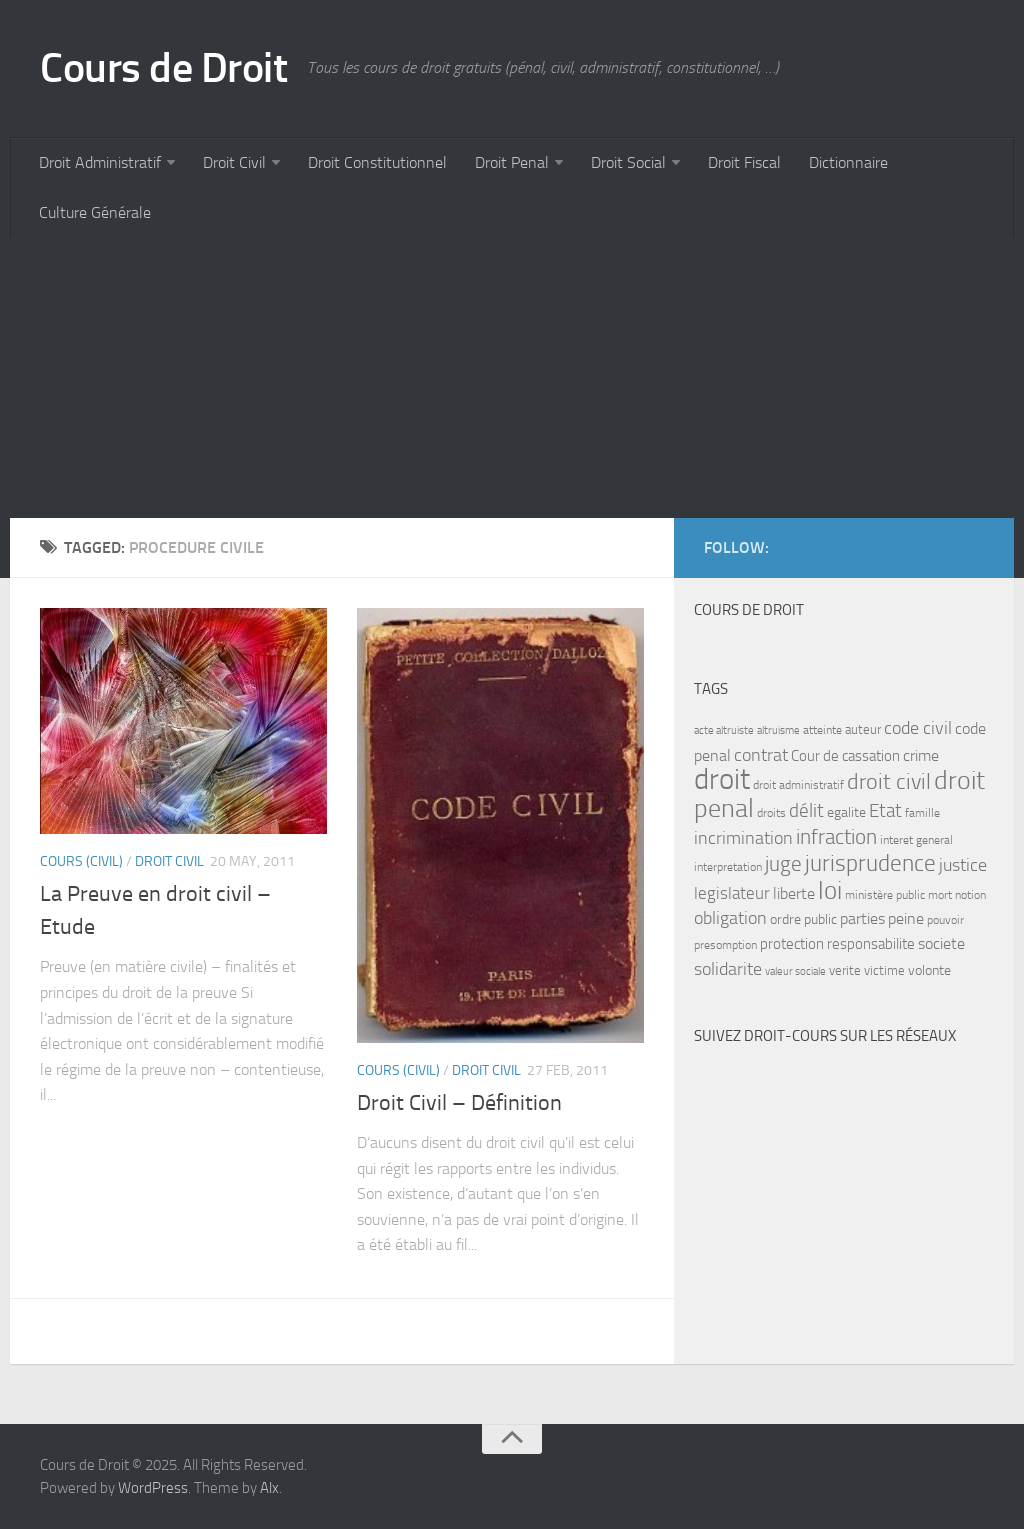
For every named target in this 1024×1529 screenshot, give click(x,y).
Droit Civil (234, 162)
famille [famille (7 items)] (922, 813)
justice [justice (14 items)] (963, 865)
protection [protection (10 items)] (792, 944)
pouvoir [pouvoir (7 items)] (945, 920)
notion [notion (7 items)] (970, 895)
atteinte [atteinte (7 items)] (822, 730)
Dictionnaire (848, 162)
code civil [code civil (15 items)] (918, 728)
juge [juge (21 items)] (783, 863)
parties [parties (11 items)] (862, 919)
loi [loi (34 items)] (830, 890)
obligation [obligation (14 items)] (730, 918)
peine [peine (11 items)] (906, 919)
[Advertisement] (512, 378)
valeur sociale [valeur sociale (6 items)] (795, 971)
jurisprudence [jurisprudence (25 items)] (870, 863)
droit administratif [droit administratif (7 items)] (798, 785)
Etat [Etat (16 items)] (885, 811)
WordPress (153, 1488)
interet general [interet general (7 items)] (916, 840)
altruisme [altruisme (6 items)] (778, 730)
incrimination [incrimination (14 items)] (743, 838)
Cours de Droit (163, 68)
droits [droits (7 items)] (771, 813)
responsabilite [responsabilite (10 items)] (871, 944)
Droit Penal (512, 162)
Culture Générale (95, 212)
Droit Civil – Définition (459, 1103)
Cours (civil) (81, 861)
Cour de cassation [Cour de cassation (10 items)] (845, 756)
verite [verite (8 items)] (845, 970)
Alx (269, 1488)
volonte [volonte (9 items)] (929, 970)
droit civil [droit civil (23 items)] (889, 782)
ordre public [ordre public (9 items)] (803, 919)
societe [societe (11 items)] (941, 944)
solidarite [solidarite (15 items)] (728, 969)
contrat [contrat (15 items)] (761, 755)
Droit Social (628, 162)
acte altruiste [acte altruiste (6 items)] (724, 730)
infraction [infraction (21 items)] (836, 836)
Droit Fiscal (744, 162)
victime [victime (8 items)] (884, 970)
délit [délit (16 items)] (806, 811)
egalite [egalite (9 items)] (846, 812)
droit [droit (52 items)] (722, 779)
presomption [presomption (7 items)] (725, 945)
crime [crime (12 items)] (921, 755)
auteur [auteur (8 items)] (863, 729)
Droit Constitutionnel (377, 162)
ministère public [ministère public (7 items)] (885, 895)
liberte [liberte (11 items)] (794, 894)
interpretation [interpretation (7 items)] (728, 867)
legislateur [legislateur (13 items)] (732, 893)
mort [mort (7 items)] (940, 895)
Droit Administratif (100, 162)
